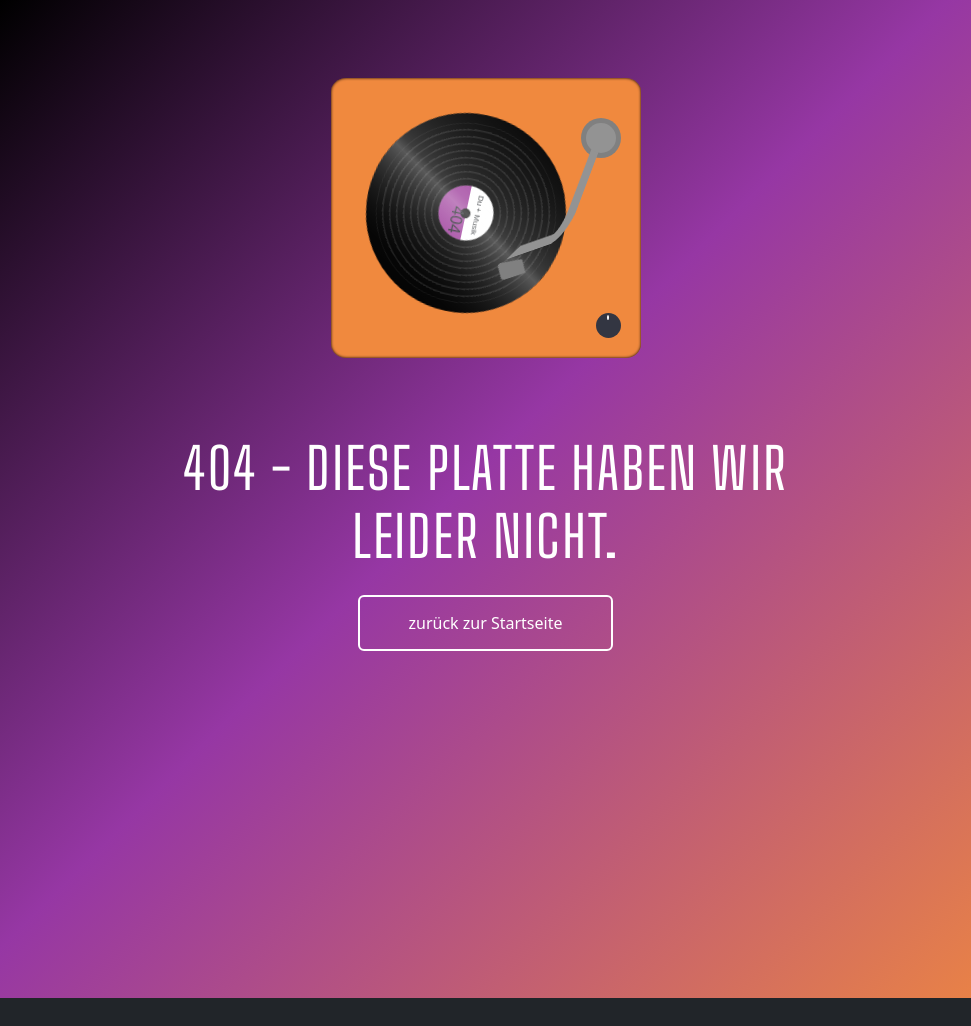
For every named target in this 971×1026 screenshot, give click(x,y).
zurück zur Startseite (485, 623)
